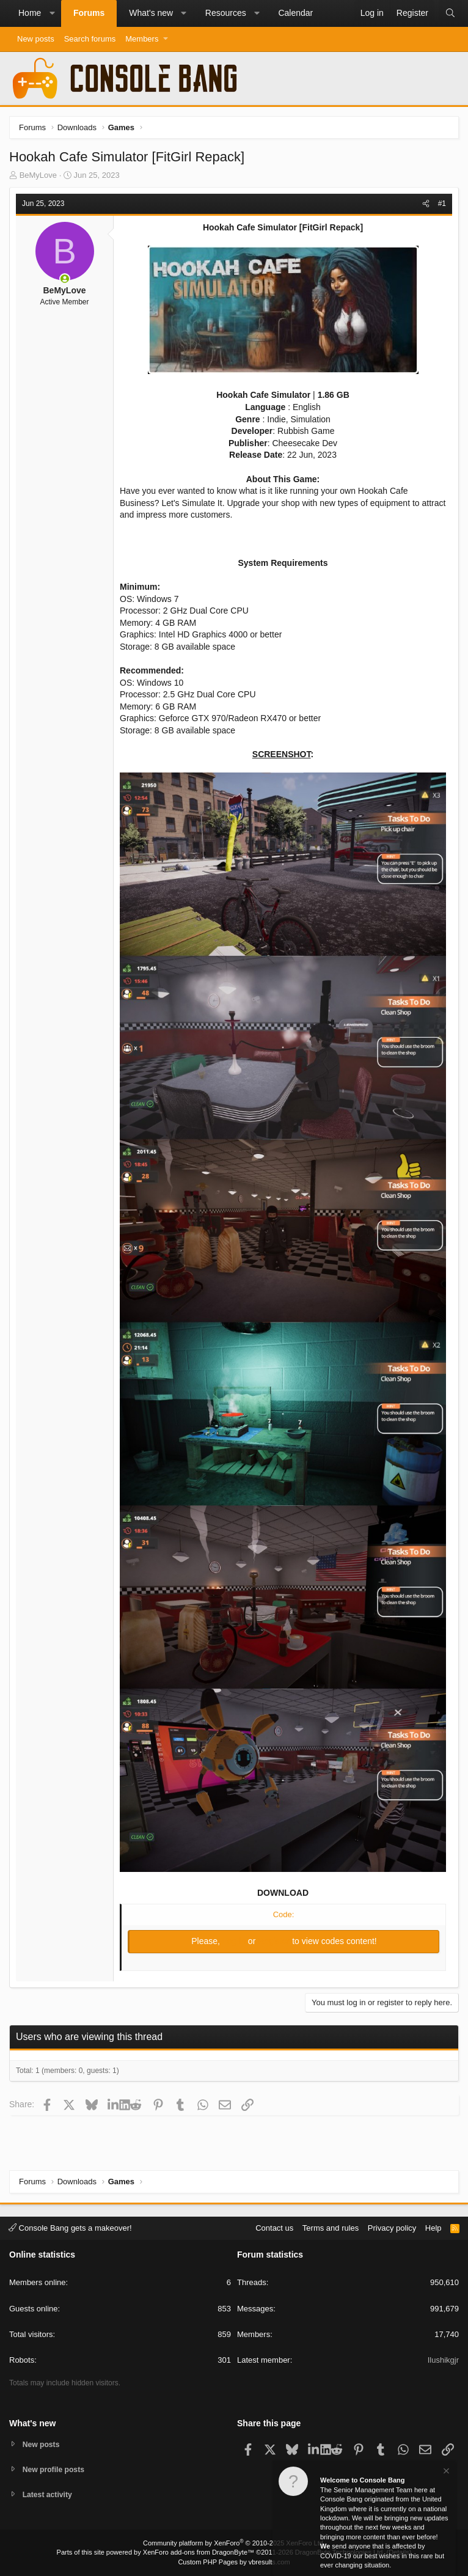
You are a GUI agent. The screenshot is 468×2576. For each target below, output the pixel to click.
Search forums (90, 38)
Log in (235, 1941)
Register (275, 1941)
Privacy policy (392, 2226)
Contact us (274, 2226)
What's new (151, 13)
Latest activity (49, 2494)
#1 (442, 203)
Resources (225, 13)
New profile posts (56, 2468)
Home (29, 13)
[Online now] (64, 278)
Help (433, 2226)
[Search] (450, 13)
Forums (88, 13)
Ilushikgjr (443, 2358)
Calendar (295, 13)
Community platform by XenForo (234, 2543)
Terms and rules (330, 2226)
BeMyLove (38, 175)
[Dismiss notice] (445, 2472)
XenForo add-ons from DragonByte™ (198, 2552)
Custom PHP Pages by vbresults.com (234, 2562)
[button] (52, 13)
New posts (35, 38)
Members (141, 38)
